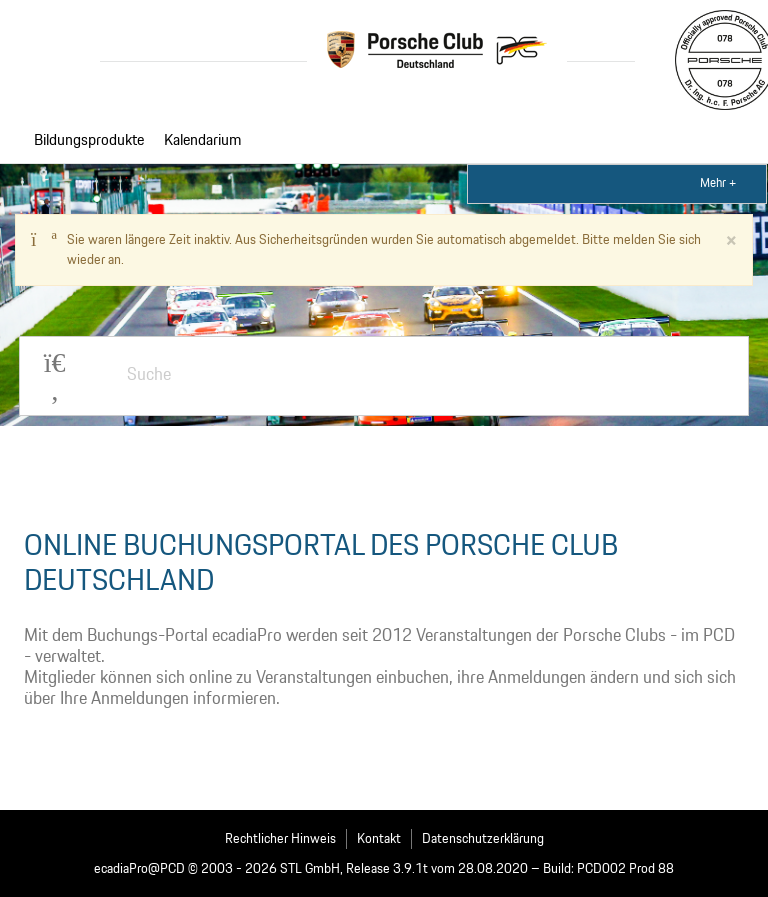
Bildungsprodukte (89, 141)
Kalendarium (202, 141)
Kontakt (379, 839)
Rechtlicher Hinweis (280, 839)
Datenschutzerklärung (483, 839)
